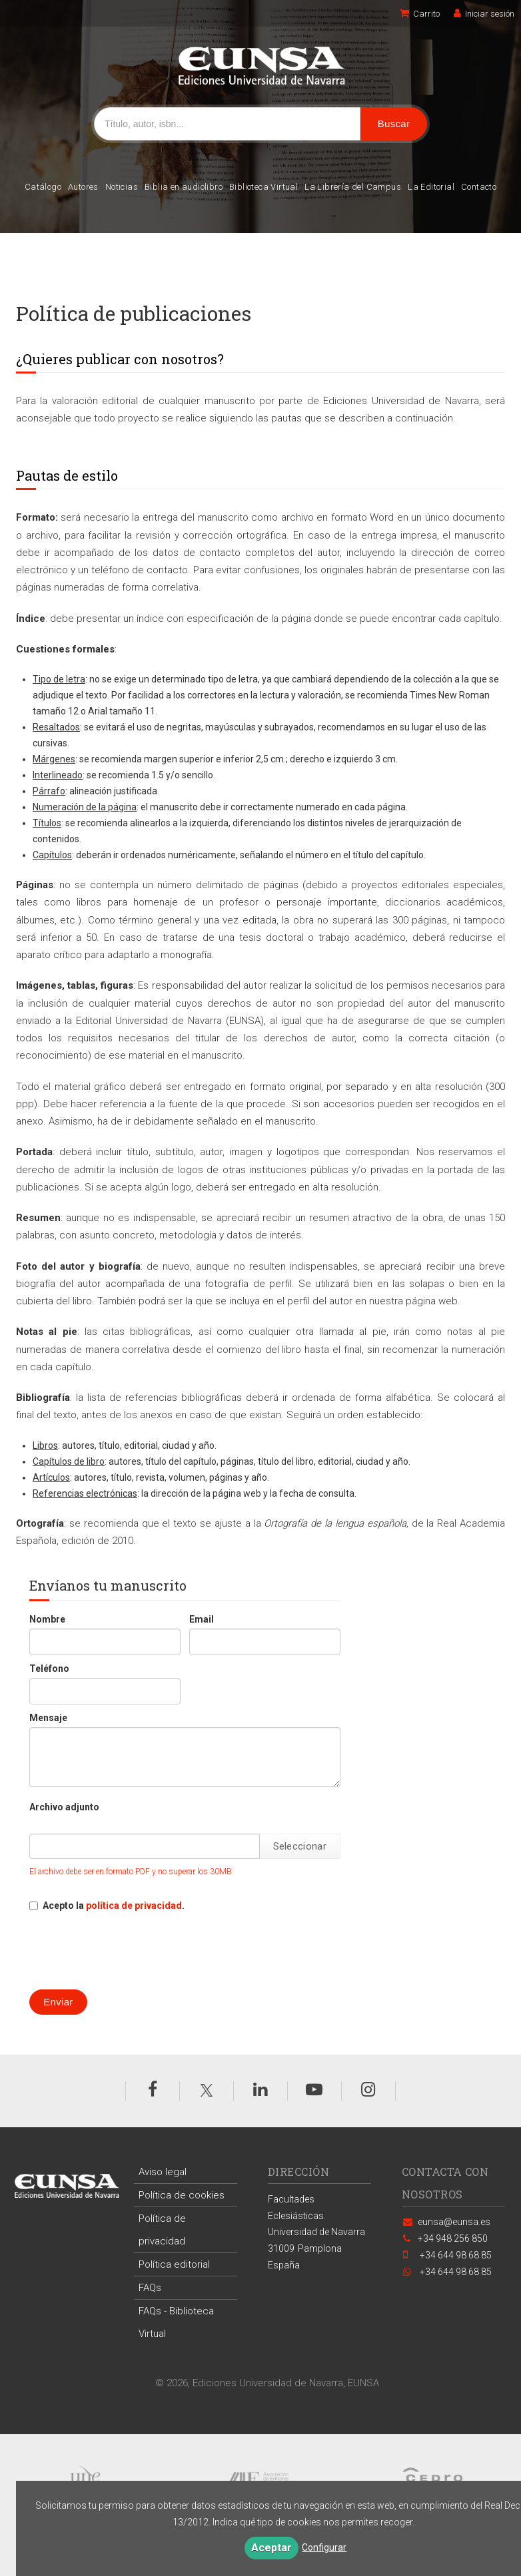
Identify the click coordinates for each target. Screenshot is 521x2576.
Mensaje (48, 1717)
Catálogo (43, 187)
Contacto (478, 187)
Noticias (121, 187)
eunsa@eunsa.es (454, 2221)
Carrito (420, 14)
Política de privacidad (162, 2229)
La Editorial (431, 187)
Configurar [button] (324, 2547)
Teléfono (49, 1668)
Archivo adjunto (64, 1807)
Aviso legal (163, 2172)
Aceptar (271, 2547)
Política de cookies (182, 2195)
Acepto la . (114, 1905)
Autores (83, 187)
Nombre (47, 1619)
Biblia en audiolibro (184, 187)
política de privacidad (134, 1905)
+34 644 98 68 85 (455, 2271)
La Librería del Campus (352, 187)
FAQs (150, 2288)
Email (201, 1619)
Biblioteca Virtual (263, 187)
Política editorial (174, 2264)
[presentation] (130, 1951)
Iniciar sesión (484, 14)
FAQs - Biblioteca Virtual (176, 2322)
